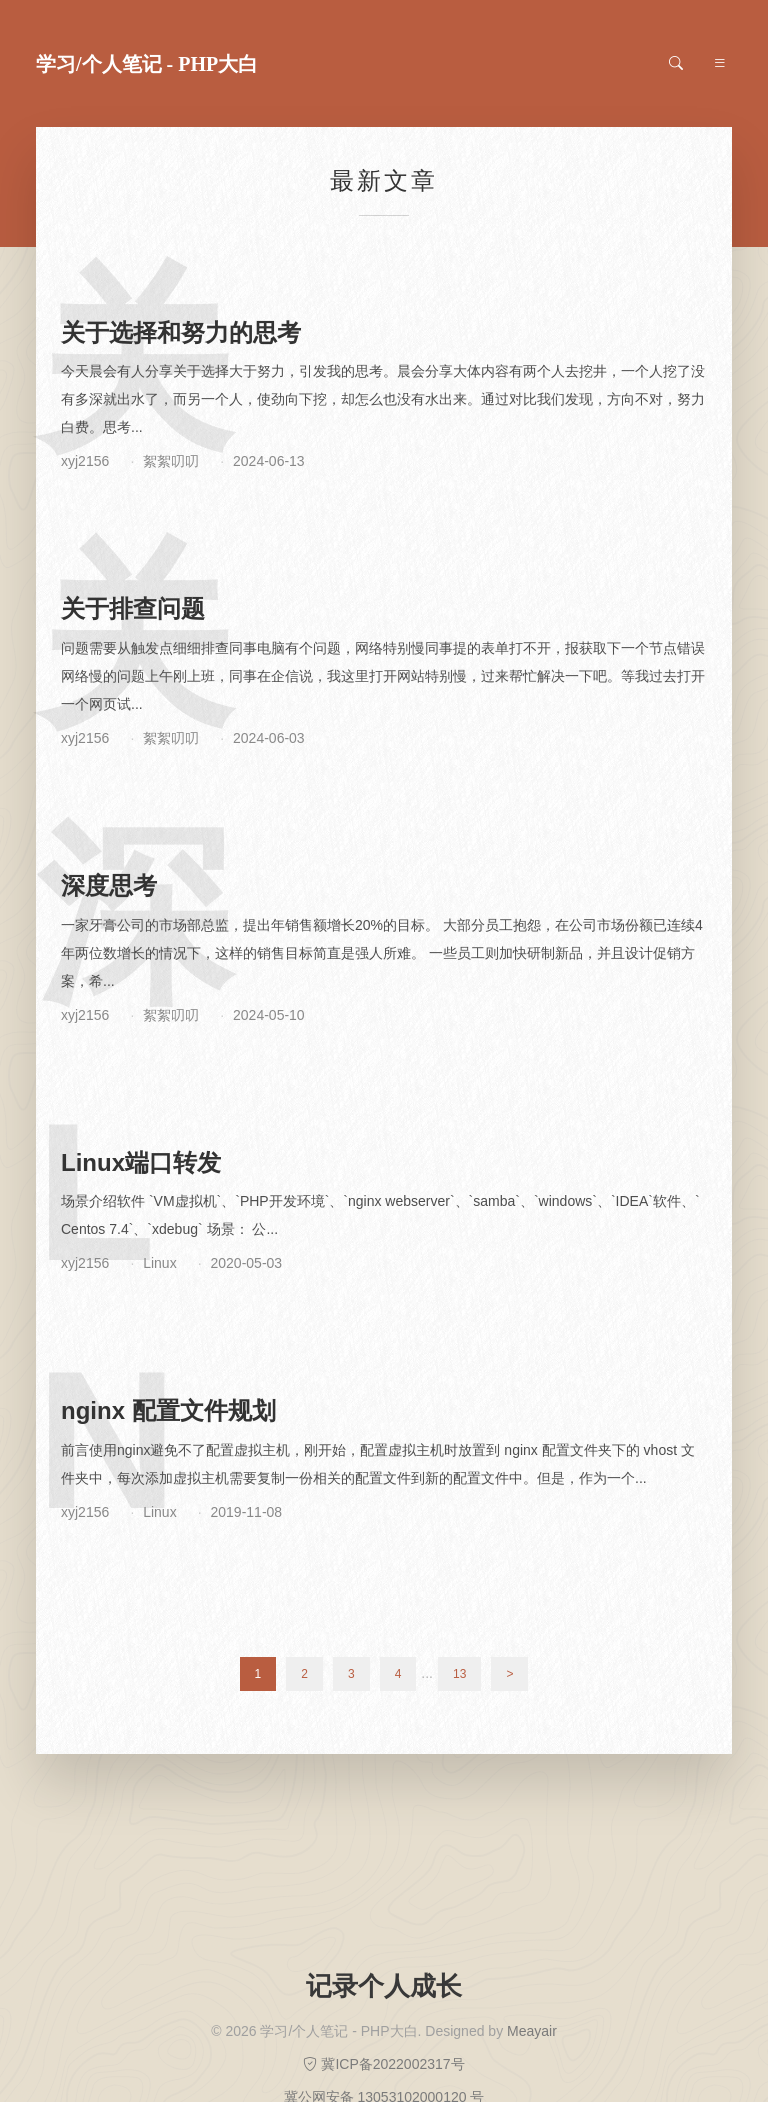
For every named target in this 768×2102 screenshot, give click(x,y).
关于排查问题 (133, 608)
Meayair (532, 2031)
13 (459, 1674)
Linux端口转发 (141, 1162)
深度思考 (109, 885)
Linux (159, 1263)
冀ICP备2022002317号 (383, 2064)
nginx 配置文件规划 (168, 1410)
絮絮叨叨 (171, 461)
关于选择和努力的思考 (181, 332)
